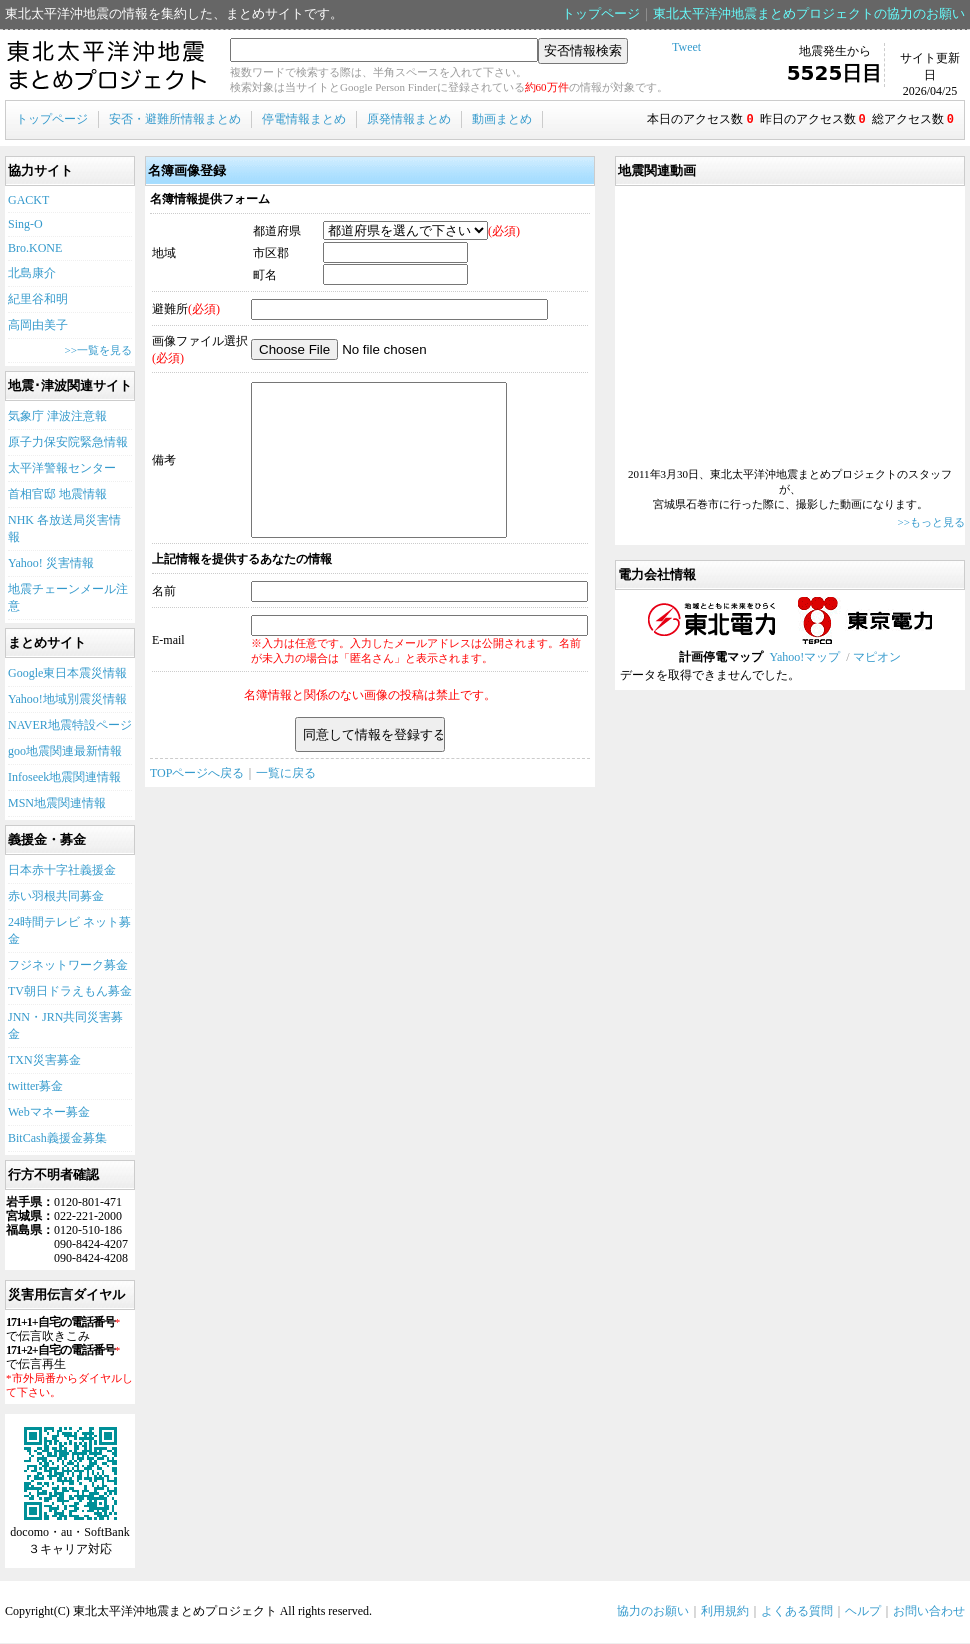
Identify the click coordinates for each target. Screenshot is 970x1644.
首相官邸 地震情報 (57, 495)
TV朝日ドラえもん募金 (70, 992)
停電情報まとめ (304, 119)
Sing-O (25, 225)
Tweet (686, 47)
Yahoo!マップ (804, 658)
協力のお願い (653, 1612)
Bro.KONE (35, 249)
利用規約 (725, 1612)
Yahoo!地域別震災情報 (67, 700)
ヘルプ (863, 1612)
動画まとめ (502, 119)
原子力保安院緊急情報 (68, 443)
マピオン (877, 658)
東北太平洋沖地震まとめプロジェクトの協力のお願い (809, 13)
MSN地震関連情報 (57, 804)
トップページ (601, 13)
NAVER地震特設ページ (70, 726)
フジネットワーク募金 (68, 966)
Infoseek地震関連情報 (64, 778)
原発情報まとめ (409, 119)
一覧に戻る (286, 804)
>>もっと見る (931, 523)
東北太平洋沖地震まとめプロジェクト (107, 66)
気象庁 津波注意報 (57, 417)
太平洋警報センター (62, 469)
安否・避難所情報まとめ (175, 119)
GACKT (28, 201)
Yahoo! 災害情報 (51, 564)
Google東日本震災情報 (67, 674)
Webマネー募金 (49, 1113)
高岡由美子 (38, 326)
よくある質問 (797, 1612)
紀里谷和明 (38, 300)
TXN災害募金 (44, 1061)
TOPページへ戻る (197, 804)
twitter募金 (35, 1087)
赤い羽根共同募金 (56, 897)
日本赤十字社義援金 (62, 871)
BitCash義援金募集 (57, 1139)
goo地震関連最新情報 (65, 752)
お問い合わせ (929, 1612)
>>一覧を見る (98, 351)
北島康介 (32, 274)
